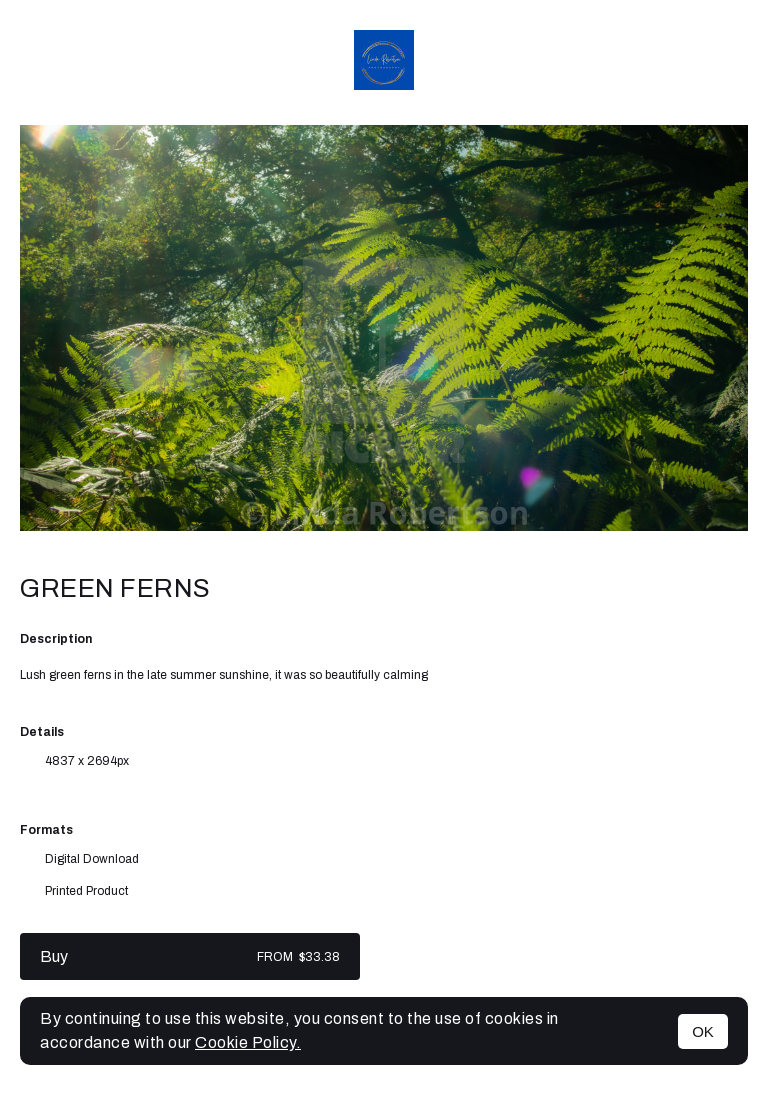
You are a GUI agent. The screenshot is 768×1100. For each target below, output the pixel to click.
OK (703, 1031)
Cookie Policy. (248, 1042)
